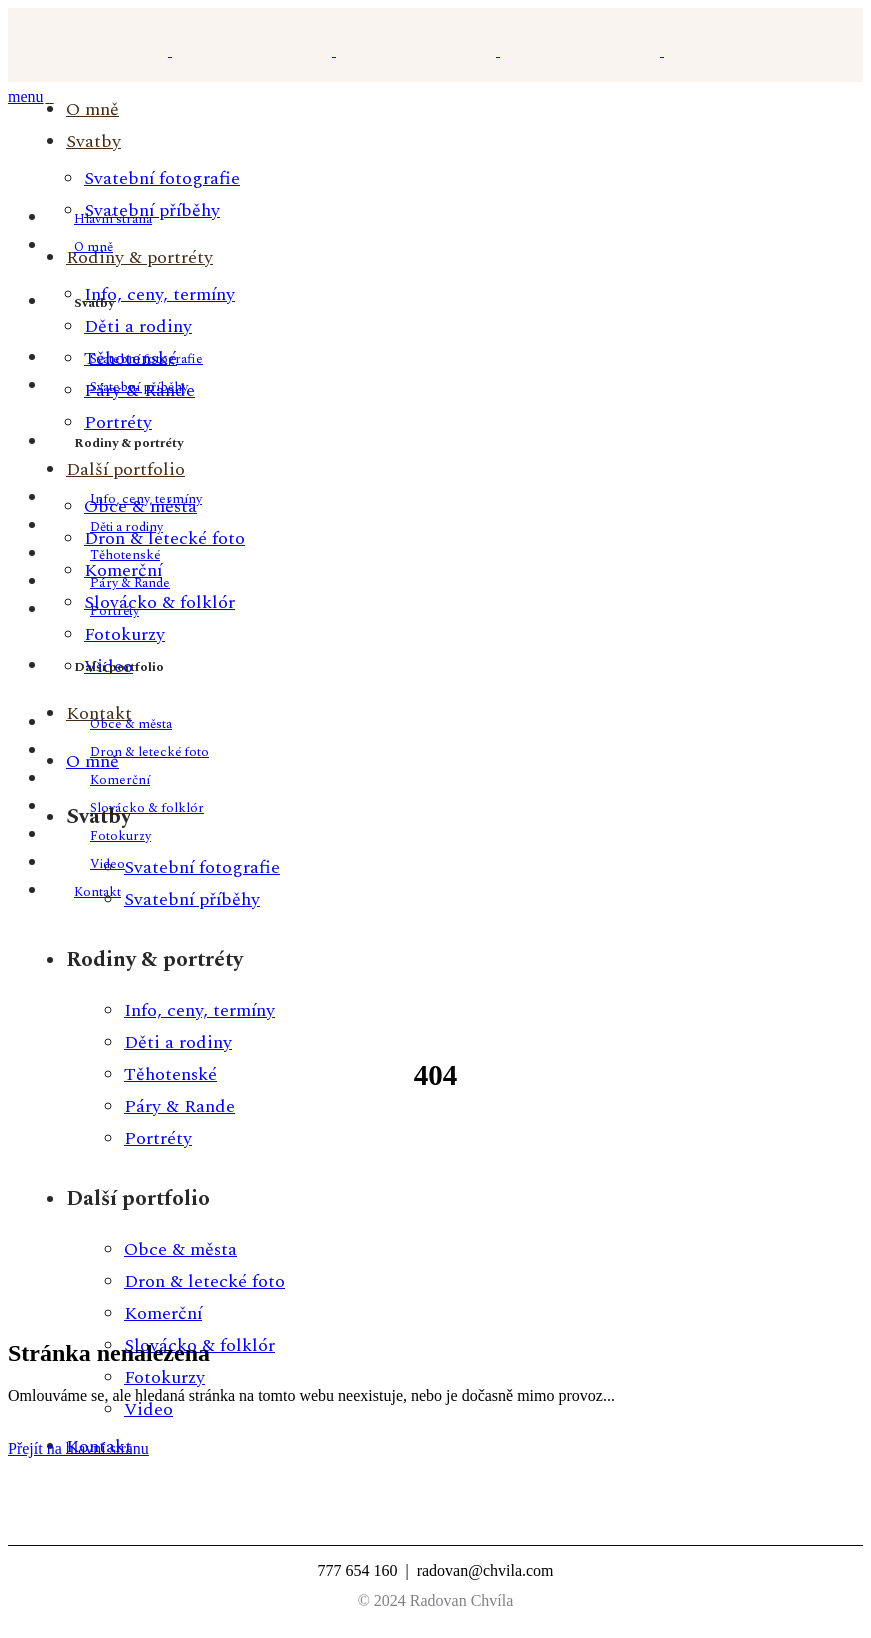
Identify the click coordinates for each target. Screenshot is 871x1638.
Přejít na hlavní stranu (78, 1448)
